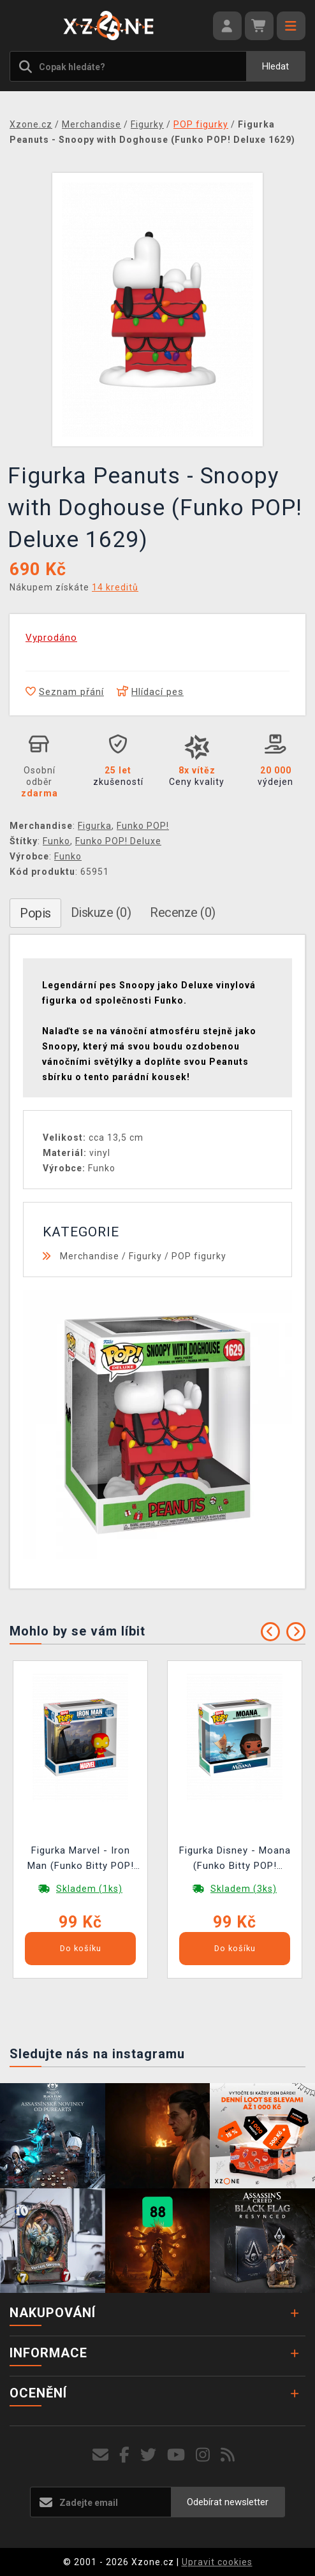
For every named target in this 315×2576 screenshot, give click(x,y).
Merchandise (89, 1256)
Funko (56, 841)
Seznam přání (65, 692)
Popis (35, 913)
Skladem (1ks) (89, 1889)
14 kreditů (115, 587)
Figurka (95, 826)
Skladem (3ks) (243, 1889)
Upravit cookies (217, 2562)
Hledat (275, 66)
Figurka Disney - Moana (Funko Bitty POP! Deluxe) (235, 1860)
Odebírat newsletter (227, 2502)
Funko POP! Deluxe (118, 841)
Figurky (145, 1256)
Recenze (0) (183, 912)
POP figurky (199, 1256)
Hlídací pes (150, 692)
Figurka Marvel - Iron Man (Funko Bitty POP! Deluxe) (80, 1860)
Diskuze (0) (101, 912)
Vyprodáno (51, 637)
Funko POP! (143, 826)
